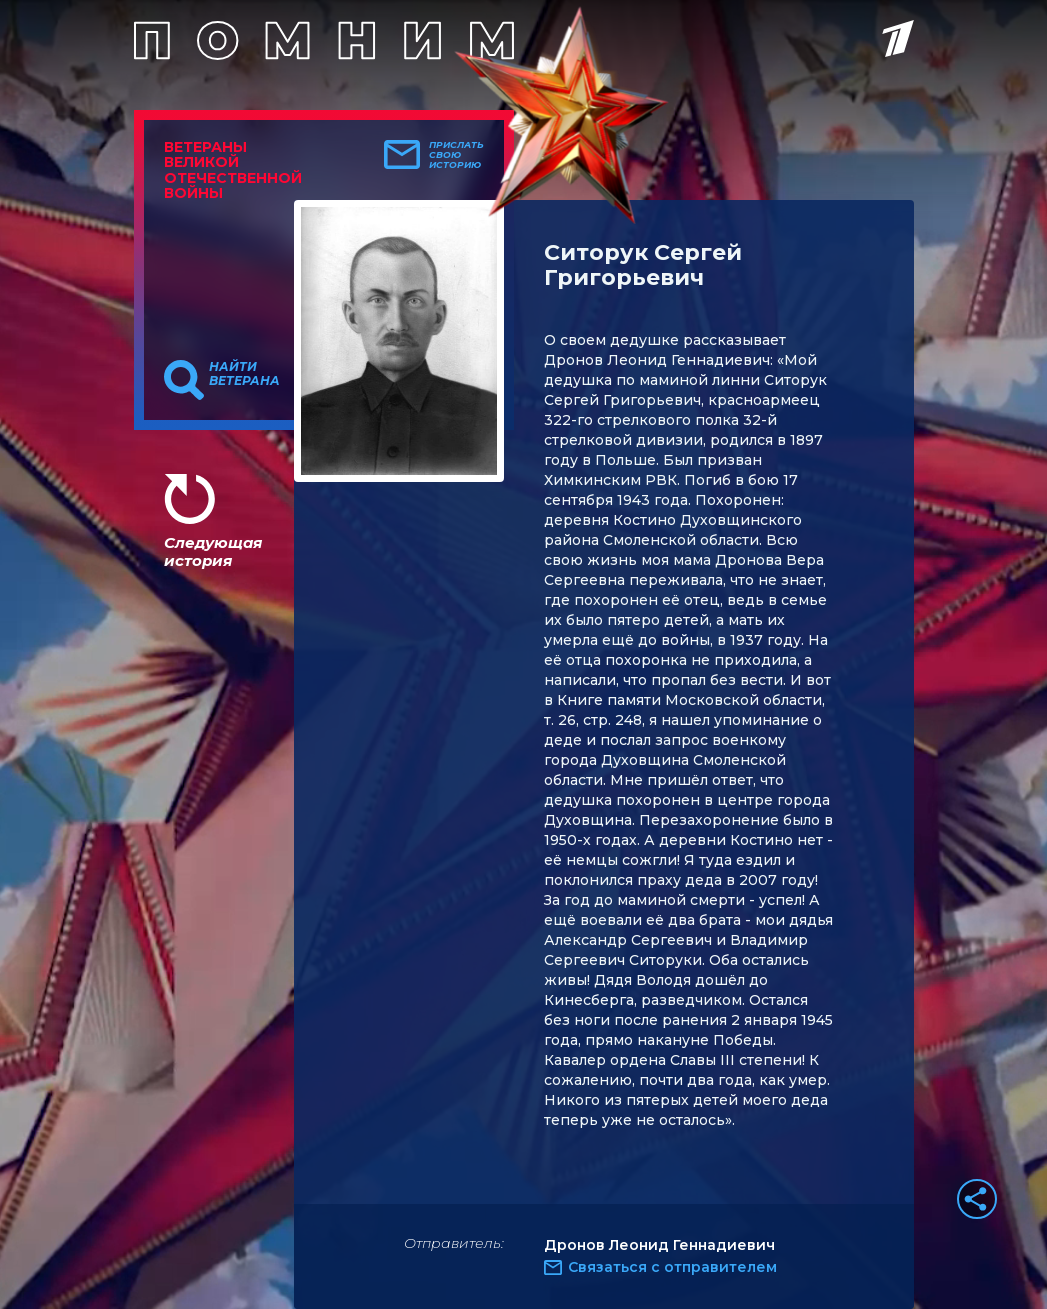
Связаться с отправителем (672, 1267)
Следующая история (213, 551)
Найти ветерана (244, 374)
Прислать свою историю (456, 155)
